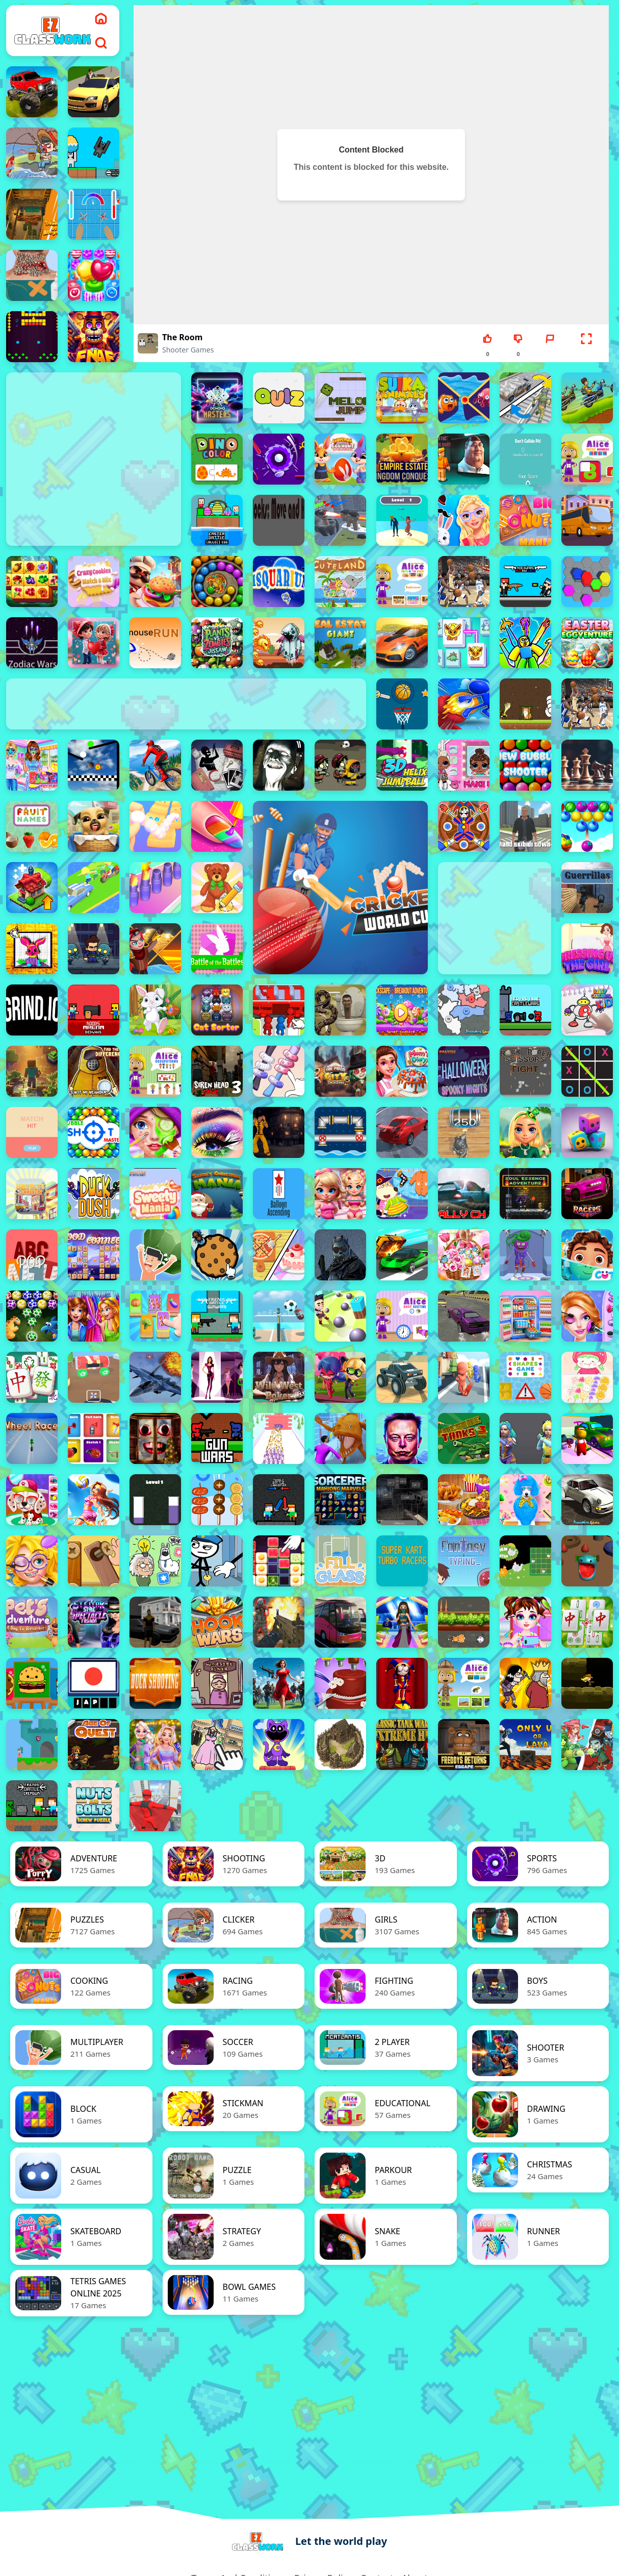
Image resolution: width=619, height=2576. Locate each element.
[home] (101, 18)
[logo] (52, 30)
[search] (101, 43)
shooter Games (188, 350)
